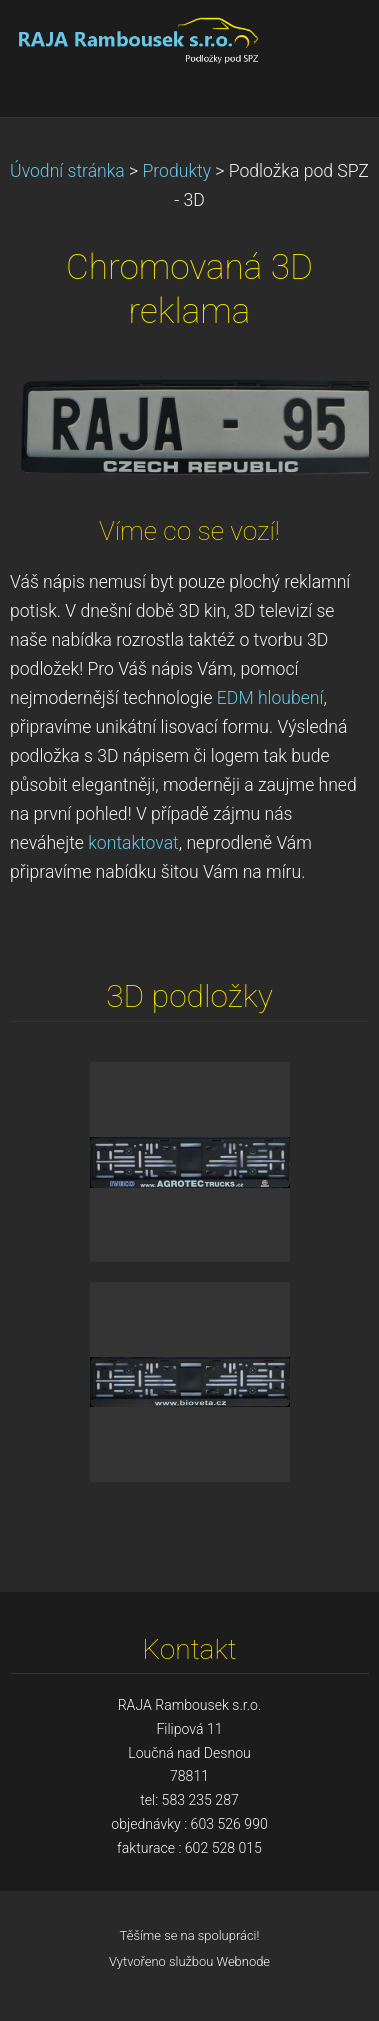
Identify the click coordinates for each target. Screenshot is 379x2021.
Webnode (244, 1961)
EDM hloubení (270, 698)
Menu (324, 45)
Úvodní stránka (67, 171)
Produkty (177, 171)
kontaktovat (133, 843)
